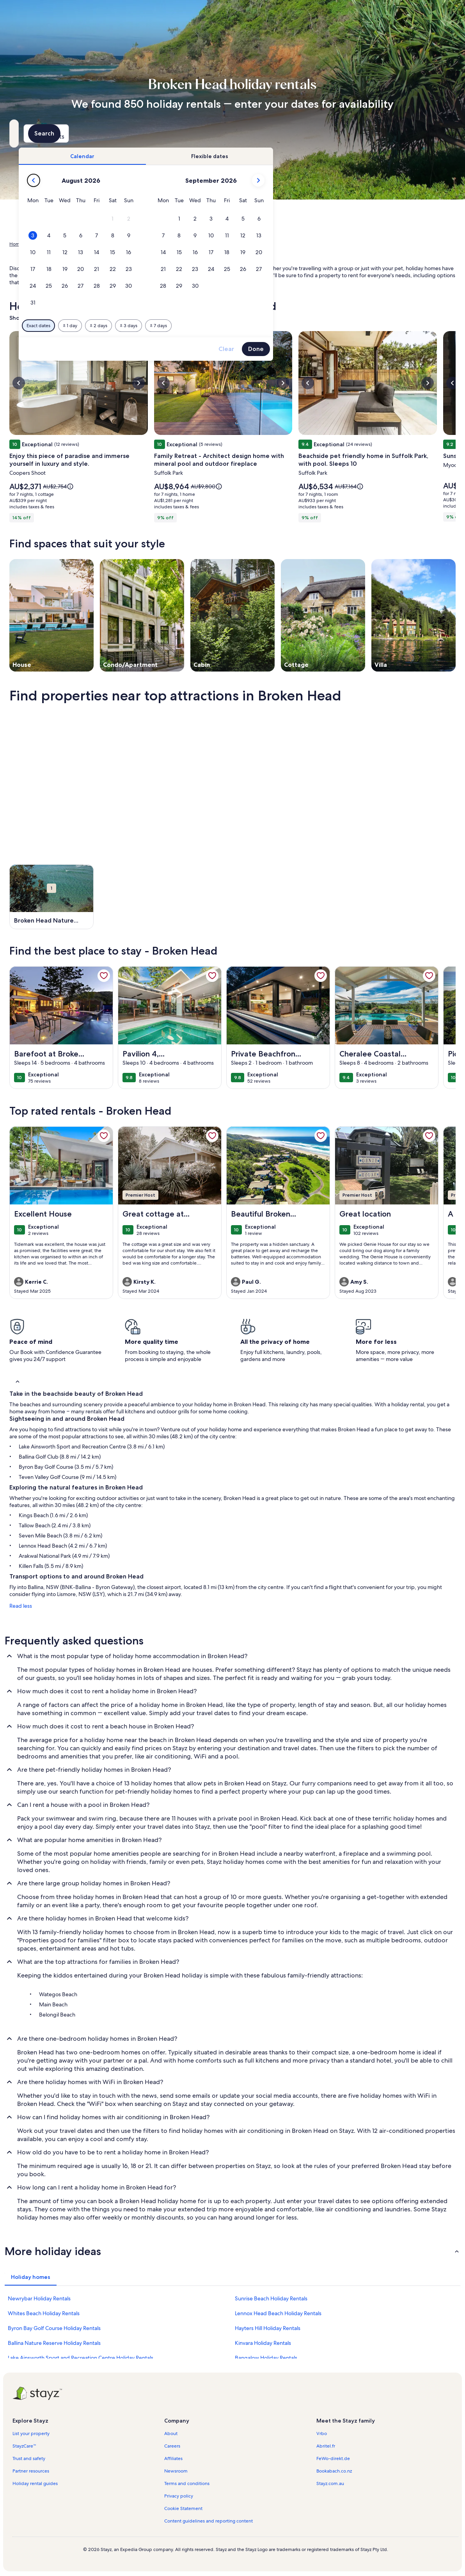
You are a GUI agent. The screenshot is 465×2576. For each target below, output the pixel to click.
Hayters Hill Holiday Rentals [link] (267, 2328)
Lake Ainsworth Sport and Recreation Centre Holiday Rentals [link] (80, 2357)
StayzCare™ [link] (24, 2446)
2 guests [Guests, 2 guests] (313, 136)
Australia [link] (78, 244)
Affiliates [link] (173, 2458)
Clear (356, 349)
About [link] (170, 2433)
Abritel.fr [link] (325, 2446)
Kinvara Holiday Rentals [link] (263, 2342)
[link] (104, 975)
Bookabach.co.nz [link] (334, 2471)
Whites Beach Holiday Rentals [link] (44, 2313)
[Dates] (214, 133)
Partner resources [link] (30, 2471)
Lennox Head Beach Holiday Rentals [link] (278, 2313)
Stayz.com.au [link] (330, 2483)
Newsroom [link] (176, 2471)
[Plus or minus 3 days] (258, 325)
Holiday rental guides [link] (35, 2483)
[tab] (212, 156)
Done (386, 349)
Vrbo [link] (321, 2433)
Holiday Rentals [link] (46, 244)
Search (435, 133)
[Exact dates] (168, 325)
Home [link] (16, 244)
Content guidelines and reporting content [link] (208, 2521)
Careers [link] (172, 2446)
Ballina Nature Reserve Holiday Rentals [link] (54, 2342)
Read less (20, 1605)
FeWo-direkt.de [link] (333, 2458)
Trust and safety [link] (28, 2458)
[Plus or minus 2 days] (228, 325)
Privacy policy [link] (178, 2496)
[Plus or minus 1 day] (200, 325)
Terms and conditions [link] (186, 2483)
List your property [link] (31, 2433)
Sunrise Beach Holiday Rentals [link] (271, 2298)
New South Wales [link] (113, 244)
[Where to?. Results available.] (79, 133)
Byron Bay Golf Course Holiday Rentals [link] (54, 2328)
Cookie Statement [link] (183, 2508)
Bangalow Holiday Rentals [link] (266, 2357)
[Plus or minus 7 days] (288, 325)
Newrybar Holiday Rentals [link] (39, 2298)
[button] (243, 219)
